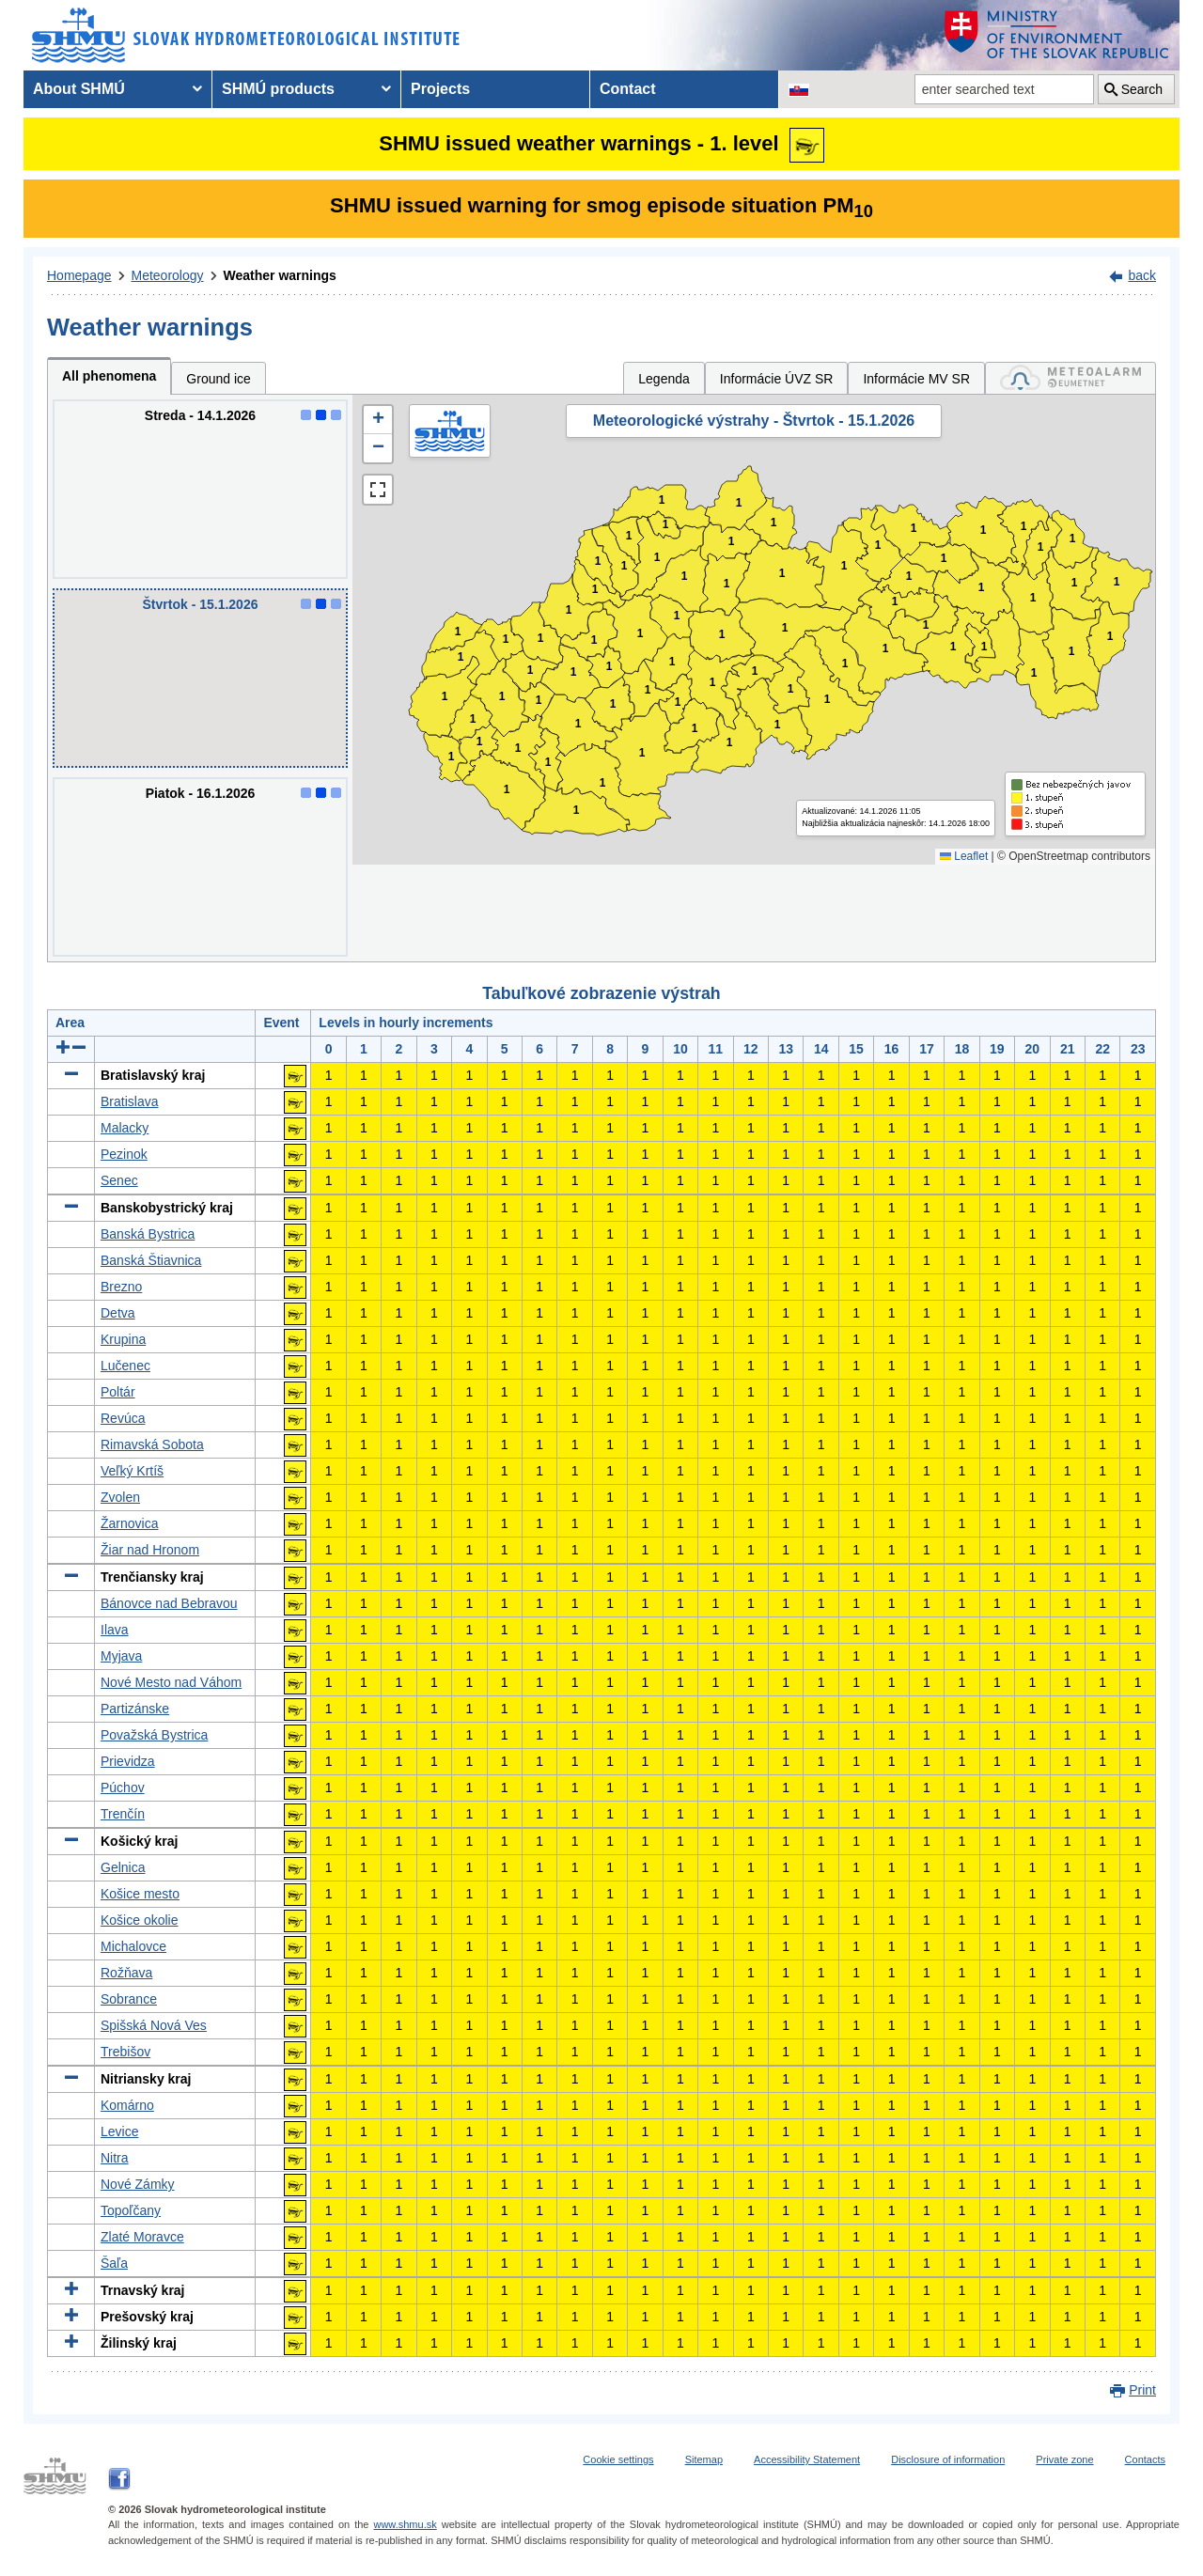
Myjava (121, 1655)
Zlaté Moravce (142, 2236)
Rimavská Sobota (152, 1444)
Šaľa (114, 2263)
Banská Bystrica (148, 1233)
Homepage (79, 275)
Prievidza (128, 1761)
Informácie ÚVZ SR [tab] (777, 378)
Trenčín (123, 1813)
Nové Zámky (138, 2184)
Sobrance (129, 1998)
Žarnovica (129, 1523)
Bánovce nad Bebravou (169, 1603)
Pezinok (124, 1154)
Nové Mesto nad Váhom (171, 1682)
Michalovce (133, 1946)
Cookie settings (618, 2459)
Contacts (1145, 2459)
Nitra (115, 2157)
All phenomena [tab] (109, 375)
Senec (119, 1180)
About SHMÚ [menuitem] (79, 89)
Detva (118, 1312)
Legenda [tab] (664, 378)
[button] (378, 420)
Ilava (115, 1629)
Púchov (123, 1787)
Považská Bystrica (154, 1734)
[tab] (1070, 378)
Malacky (124, 1127)
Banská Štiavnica (151, 1260)
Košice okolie (140, 1920)
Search (1142, 89)
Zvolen (120, 1497)
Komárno (127, 2105)
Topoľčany (131, 2210)
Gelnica (123, 1867)
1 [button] (451, 757)
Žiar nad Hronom (150, 1549)
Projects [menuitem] (440, 89)
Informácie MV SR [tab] (916, 378)
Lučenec (125, 1365)
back (1142, 275)
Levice (119, 2131)
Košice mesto (140, 1893)
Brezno (121, 1286)
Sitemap (704, 2459)
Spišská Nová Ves (154, 2025)
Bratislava (129, 1101)
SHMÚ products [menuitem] (278, 89)
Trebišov (125, 2051)
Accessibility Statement (807, 2459)
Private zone (1064, 2459)
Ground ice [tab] (218, 378)
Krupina (123, 1339)
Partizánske (135, 1708)
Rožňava (126, 1972)
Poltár (118, 1391)
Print (1142, 2389)
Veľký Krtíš (132, 1470)
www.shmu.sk (404, 2524)
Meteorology (168, 275)
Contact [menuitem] (628, 89)
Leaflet (964, 856)
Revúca (123, 1418)
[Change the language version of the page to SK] (799, 89)
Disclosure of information (948, 2459)
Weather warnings (280, 275)
